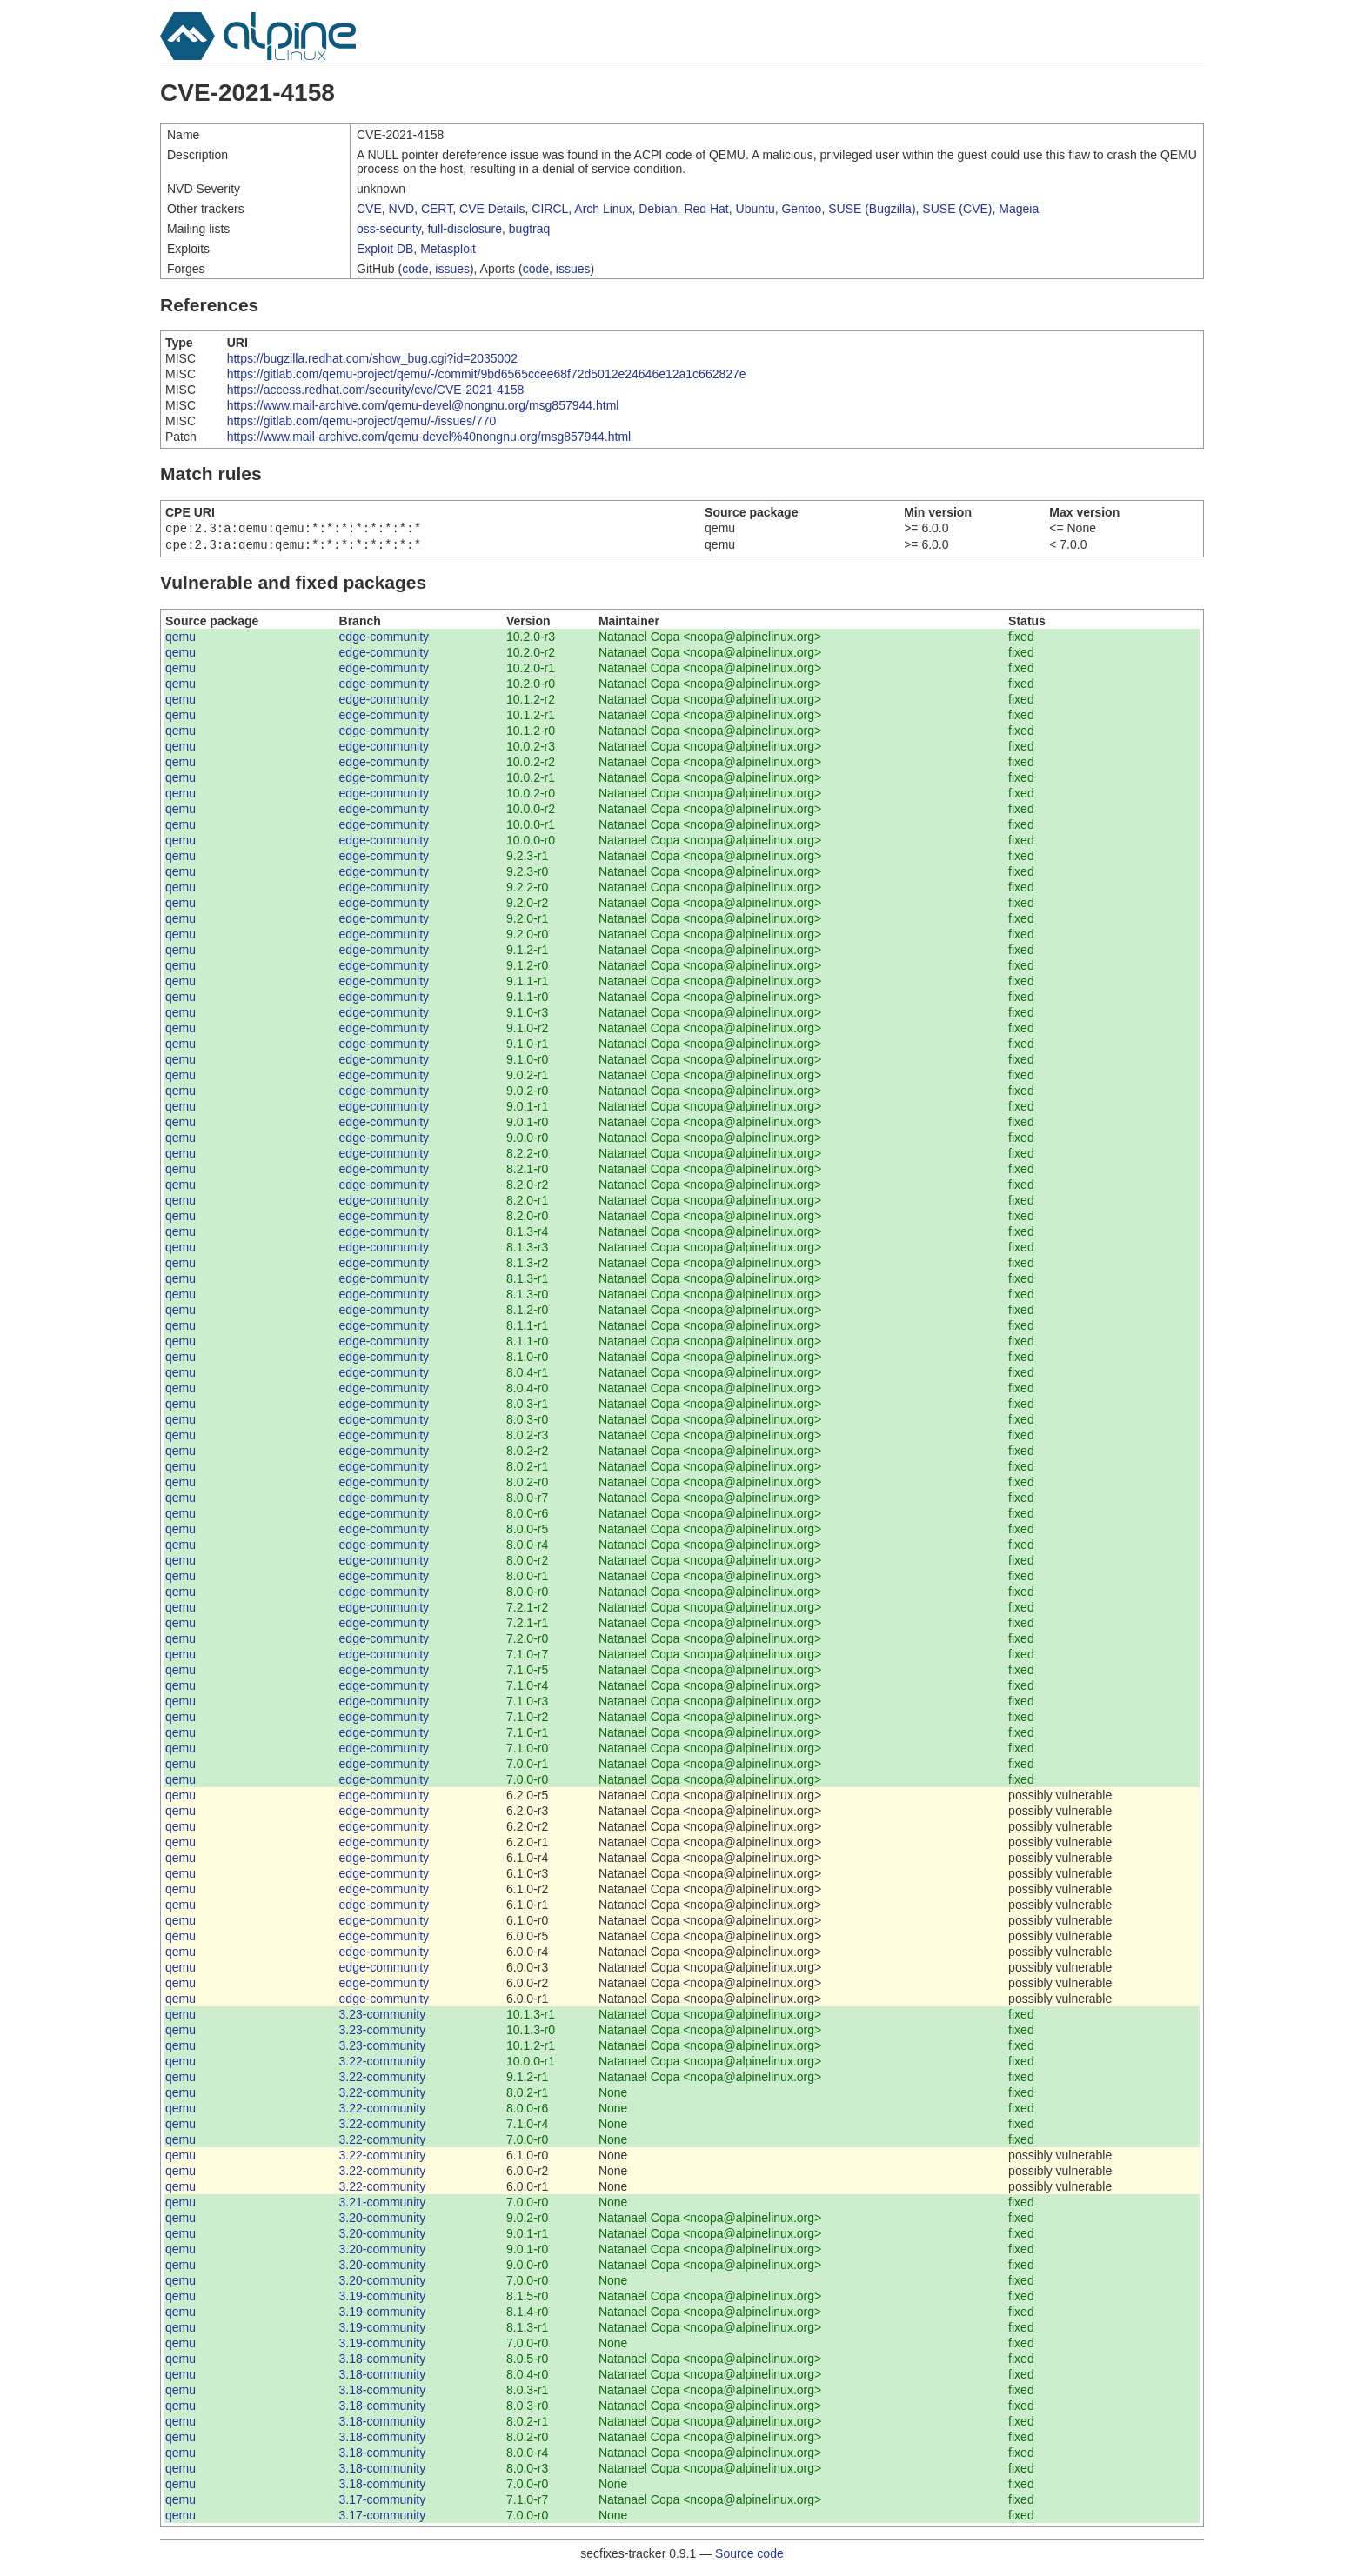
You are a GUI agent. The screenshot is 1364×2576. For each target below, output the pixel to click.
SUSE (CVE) (957, 209)
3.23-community (382, 2018)
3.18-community (382, 2362)
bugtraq (529, 229)
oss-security (389, 229)
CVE (369, 209)
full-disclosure (464, 229)
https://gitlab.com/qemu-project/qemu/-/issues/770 (362, 421)
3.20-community (382, 2221)
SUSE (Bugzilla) (871, 209)
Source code (749, 2557)
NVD (402, 209)
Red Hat (706, 209)
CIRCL (550, 209)
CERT (436, 209)
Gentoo (801, 209)
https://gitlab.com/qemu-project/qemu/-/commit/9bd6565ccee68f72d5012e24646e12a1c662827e (486, 374)
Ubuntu (755, 209)
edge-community (384, 640)
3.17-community (382, 2503)
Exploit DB (385, 249)
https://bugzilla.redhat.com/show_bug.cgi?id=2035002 (372, 358)
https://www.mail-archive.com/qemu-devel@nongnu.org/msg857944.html (423, 405)
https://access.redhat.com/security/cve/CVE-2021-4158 (376, 390)
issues (452, 269)
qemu (180, 640)
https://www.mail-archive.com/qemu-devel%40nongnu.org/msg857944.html (429, 437)
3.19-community (382, 2299)
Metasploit (448, 249)
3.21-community (382, 2205)
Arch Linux (603, 209)
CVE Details (492, 209)
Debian (658, 209)
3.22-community (382, 2065)
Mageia (1019, 209)
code (415, 269)
